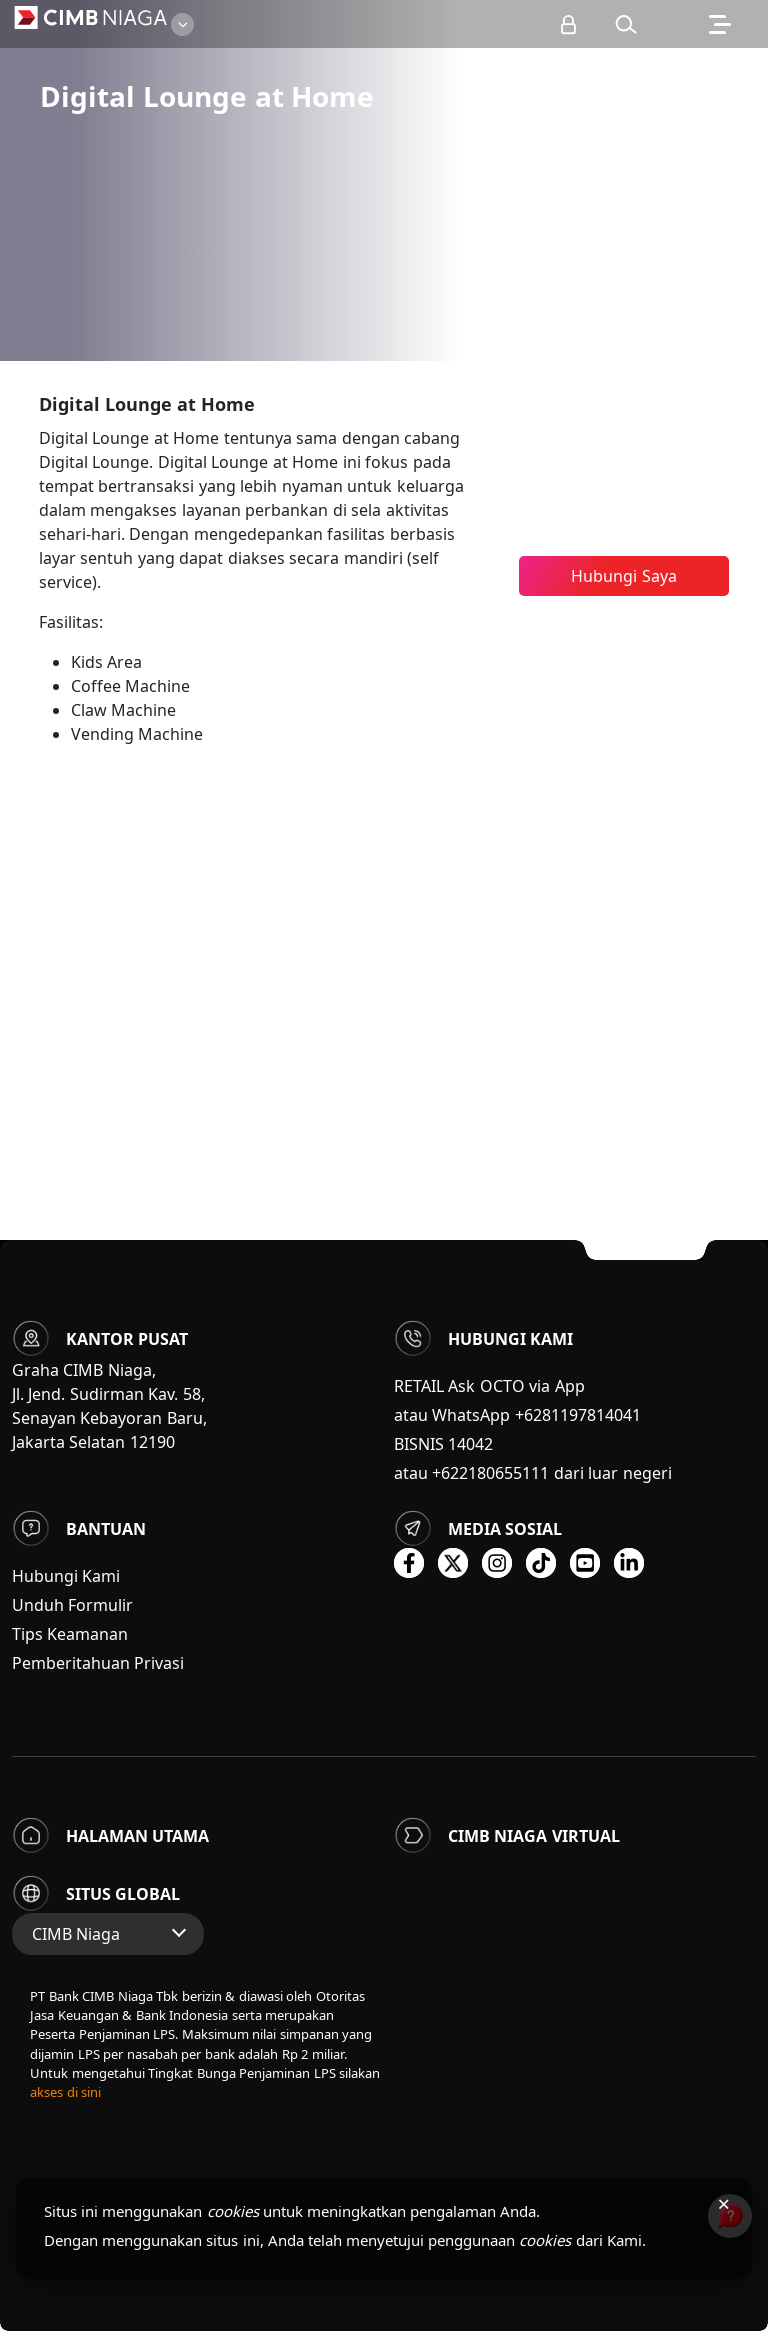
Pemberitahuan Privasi (98, 1663)
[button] (625, 24)
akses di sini (65, 2092)
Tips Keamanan (70, 1634)
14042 (470, 1444)
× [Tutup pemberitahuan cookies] (723, 2203)
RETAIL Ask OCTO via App (489, 1386)
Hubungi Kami (66, 1576)
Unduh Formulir (72, 1605)
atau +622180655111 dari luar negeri (533, 1473)
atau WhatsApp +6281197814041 (517, 1415)
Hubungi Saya (623, 576)
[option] (384, 180)
